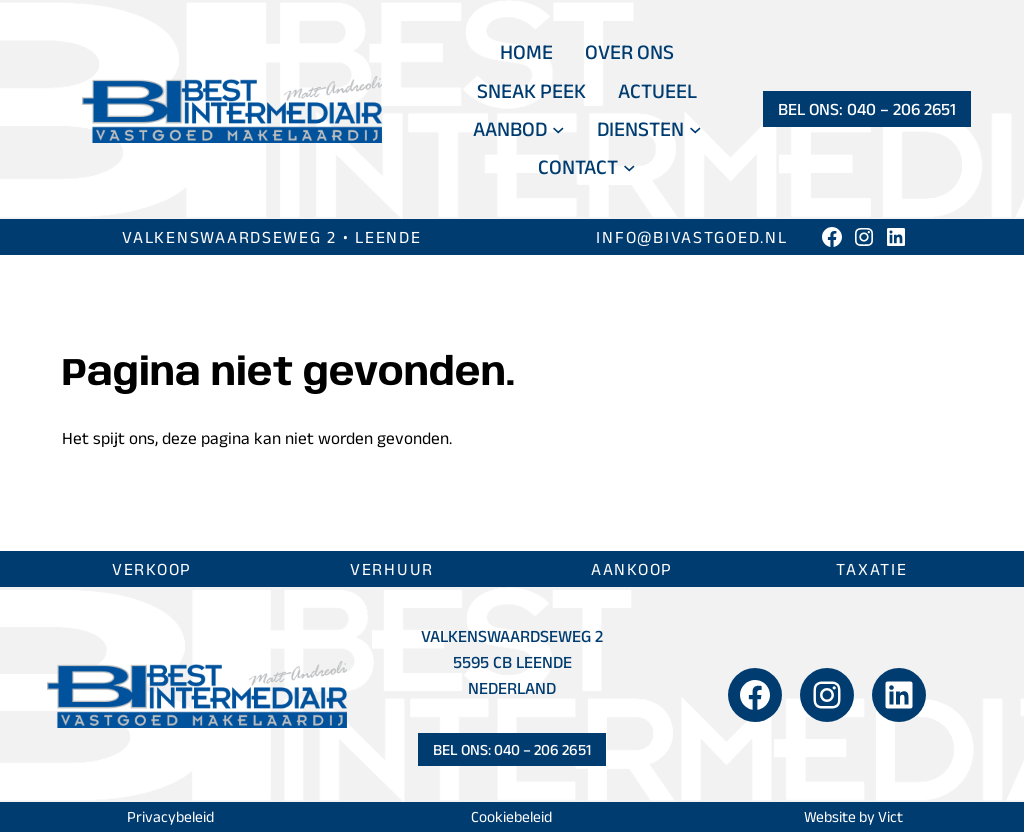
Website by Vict (853, 816)
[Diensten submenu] (695, 128)
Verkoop (152, 568)
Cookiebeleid (511, 816)
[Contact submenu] (629, 167)
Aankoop (632, 568)
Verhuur (392, 568)
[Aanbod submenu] (558, 128)
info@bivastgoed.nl (691, 236)
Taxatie (871, 568)
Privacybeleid (170, 816)
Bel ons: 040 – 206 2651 (867, 108)
